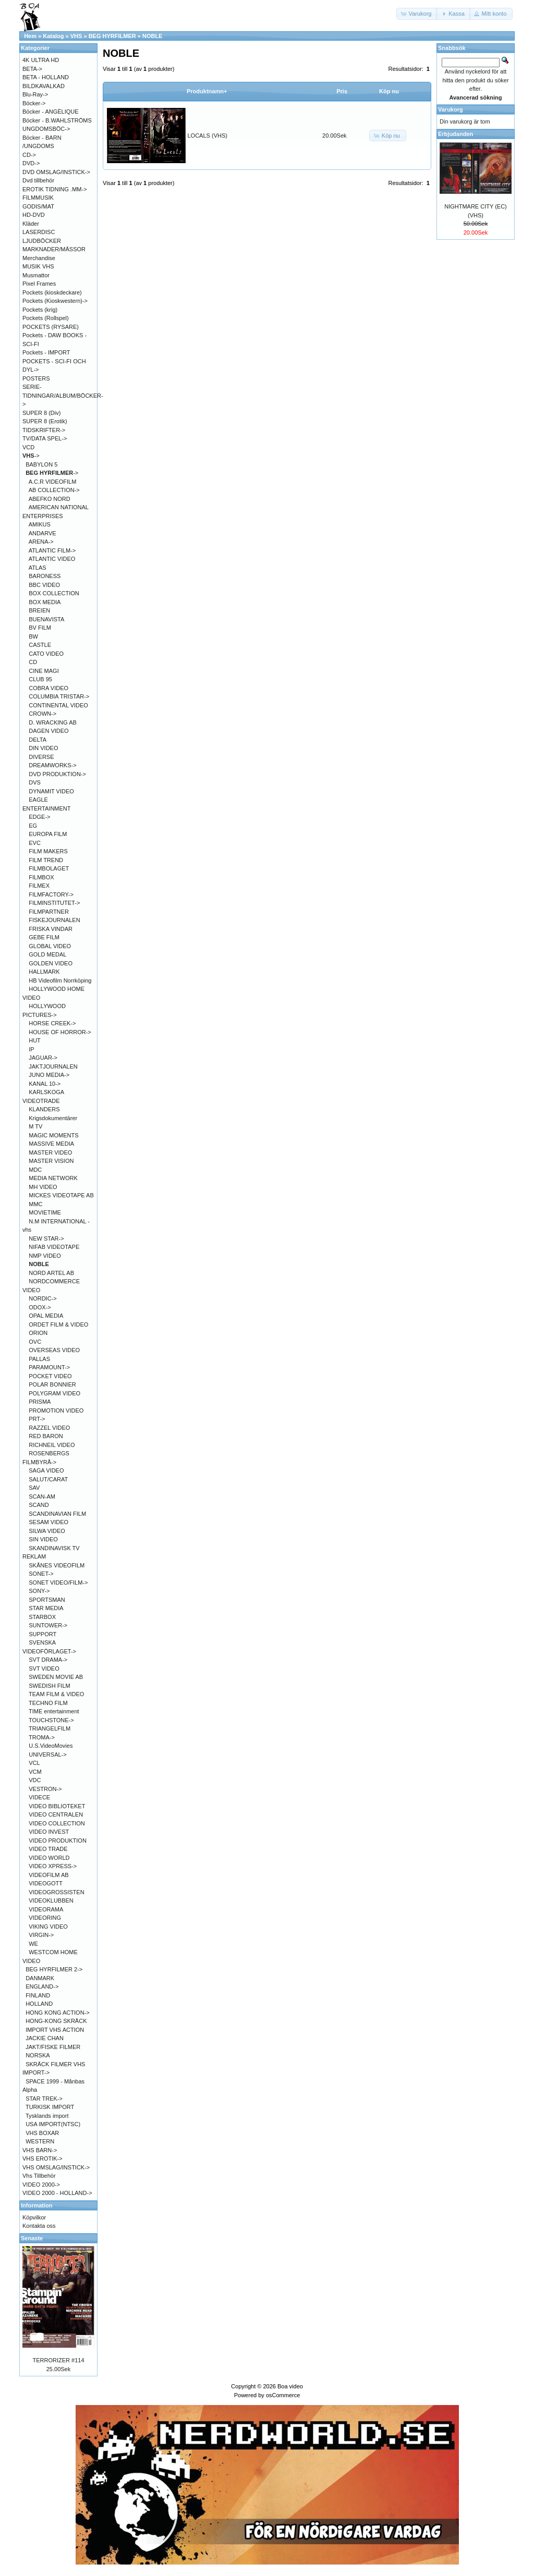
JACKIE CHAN (45, 2038)
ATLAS (37, 568)
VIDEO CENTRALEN (56, 1814)
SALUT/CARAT (48, 1479)
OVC (35, 1342)
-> (31, 455)
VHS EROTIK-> (42, 2158)
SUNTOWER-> (48, 1625)
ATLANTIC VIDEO (52, 559)
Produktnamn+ (207, 91)
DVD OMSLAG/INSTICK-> (56, 172)
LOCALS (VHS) (207, 135)
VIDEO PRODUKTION (58, 1840)
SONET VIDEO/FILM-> (58, 1582)
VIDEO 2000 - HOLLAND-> (57, 2193)
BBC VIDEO (44, 585)
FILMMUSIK (38, 197)
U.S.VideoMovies (50, 1746)
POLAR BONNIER (52, 1384)
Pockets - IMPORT (46, 352)
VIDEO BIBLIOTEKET (57, 1806)
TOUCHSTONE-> (51, 1720)
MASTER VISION (51, 1161)
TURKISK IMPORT (50, 2107)
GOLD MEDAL (47, 954)
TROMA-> (42, 1737)
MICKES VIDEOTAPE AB (61, 1195)
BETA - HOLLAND (45, 77)
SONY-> (39, 1591)
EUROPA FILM (48, 834)
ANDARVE (42, 533)
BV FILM (40, 627)
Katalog (53, 36)
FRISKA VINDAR (50, 929)
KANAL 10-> (44, 1084)
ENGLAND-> (42, 1986)
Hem (30, 36)
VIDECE (39, 1797)
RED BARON (46, 1436)
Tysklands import (47, 2116)
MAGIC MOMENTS (53, 1135)
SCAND (39, 1505)
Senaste (32, 2238)
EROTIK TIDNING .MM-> (54, 189)
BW (33, 636)
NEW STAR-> (46, 1238)
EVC (35, 843)
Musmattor (36, 275)
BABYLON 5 (41, 464)
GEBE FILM (44, 937)
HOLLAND (39, 2004)
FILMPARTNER (49, 912)
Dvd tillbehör (38, 180)
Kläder (30, 223)
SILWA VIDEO (47, 1531)
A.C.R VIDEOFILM (53, 482)
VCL (34, 1763)
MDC (35, 1170)
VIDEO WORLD (49, 1858)
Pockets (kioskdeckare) (52, 292)
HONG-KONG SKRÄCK (56, 2021)
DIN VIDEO (43, 748)
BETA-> (32, 69)
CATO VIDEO (46, 654)
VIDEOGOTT (46, 1883)
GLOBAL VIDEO (50, 946)
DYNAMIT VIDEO (51, 791)
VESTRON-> (45, 1789)
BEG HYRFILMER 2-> (54, 1969)
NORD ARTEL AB (51, 1273)
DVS (35, 782)
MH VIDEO (43, 1187)
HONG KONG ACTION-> (58, 2012)
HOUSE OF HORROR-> (60, 1032)
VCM (35, 1772)
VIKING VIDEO (48, 1926)
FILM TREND (46, 860)
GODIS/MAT (38, 206)
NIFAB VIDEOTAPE (54, 1247)
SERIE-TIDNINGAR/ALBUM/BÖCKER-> (62, 395)
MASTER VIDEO (50, 1152)
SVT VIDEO (44, 1668)
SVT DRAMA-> (48, 1660)
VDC (35, 1780)
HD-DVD (33, 215)
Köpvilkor (34, 2217)
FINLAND (38, 1995)
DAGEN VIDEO (48, 731)
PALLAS (39, 1359)
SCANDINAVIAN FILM (57, 1514)
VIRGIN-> (41, 1935)
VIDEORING (45, 1918)
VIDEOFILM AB (48, 1875)
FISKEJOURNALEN (54, 920)
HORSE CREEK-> (52, 1023)
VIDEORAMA (46, 1909)
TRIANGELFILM (49, 1728)
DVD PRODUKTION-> (57, 774)
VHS (76, 36)
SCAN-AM (42, 1496)
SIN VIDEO (43, 1539)
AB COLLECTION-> (54, 490)
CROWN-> (42, 713)
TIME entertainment (54, 1711)
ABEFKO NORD (49, 499)
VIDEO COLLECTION (57, 1823)
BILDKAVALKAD (43, 86)
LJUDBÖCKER (41, 241)
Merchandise (38, 258)
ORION (38, 1333)
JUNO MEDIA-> (49, 1075)
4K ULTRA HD (40, 60)
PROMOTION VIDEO (56, 1410)
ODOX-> (40, 1307)
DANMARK (40, 1978)
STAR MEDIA (46, 1608)
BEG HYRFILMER (112, 36)
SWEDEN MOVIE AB (56, 1677)
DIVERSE (41, 757)
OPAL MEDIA (46, 1315)
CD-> (29, 155)
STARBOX (42, 1617)
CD (33, 662)
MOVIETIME (45, 1212)
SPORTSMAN (47, 1600)
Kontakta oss (39, 2226)
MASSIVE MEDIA (51, 1143)
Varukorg (450, 109)
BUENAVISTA (46, 619)
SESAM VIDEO (48, 1522)
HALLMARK (44, 971)
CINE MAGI (43, 671)
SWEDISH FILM (49, 1686)
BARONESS (44, 576)
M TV (35, 1126)
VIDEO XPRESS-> (53, 1866)
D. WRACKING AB (53, 722)
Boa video (290, 2386)
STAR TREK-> (44, 2098)
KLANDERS (44, 1109)
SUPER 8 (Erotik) (44, 421)
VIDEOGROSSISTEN (56, 1892)
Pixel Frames (39, 283)
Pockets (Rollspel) (45, 318)
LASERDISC (38, 232)
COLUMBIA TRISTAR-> (59, 696)
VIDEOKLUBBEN (51, 1900)
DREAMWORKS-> (52, 765)
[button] (417, 14)
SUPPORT (42, 1634)
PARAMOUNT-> (49, 1367)
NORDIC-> (42, 1298)
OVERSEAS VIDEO (54, 1350)
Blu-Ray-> (35, 94)
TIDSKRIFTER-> (43, 430)
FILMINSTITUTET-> (54, 903)
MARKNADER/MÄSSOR (54, 249)
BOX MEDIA (44, 602)
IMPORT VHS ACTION (55, 2030)
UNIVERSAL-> (47, 1754)
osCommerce (283, 2395)
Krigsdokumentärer (53, 1118)
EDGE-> (39, 817)
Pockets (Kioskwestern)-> (55, 301)
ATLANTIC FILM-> (52, 550)
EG (33, 826)
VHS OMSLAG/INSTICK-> (56, 2167)
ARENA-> (41, 541)
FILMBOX (41, 877)
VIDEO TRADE (48, 1849)
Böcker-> (33, 103)
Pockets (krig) (39, 309)
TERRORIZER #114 (58, 2360)
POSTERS (36, 378)
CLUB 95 (40, 679)
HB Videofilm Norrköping (60, 980)
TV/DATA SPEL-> (44, 438)
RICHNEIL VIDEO (52, 1445)
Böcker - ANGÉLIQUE (50, 111)
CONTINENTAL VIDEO (58, 705)
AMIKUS (40, 524)
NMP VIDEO (45, 1256)
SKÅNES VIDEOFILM (56, 1565)
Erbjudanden (455, 134)
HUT (35, 1040)
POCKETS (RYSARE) (50, 327)
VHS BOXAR (42, 2133)
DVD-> (31, 163)
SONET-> (41, 1574)
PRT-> (37, 1419)
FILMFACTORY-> (51, 894)
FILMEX (39, 885)
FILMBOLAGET (49, 868)
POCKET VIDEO (50, 1376)
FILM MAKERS (48, 851)
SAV (34, 1488)
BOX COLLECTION (54, 593)
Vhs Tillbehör (39, 2176)
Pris (341, 91)
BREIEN (39, 610)
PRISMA (40, 1402)
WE (33, 1944)
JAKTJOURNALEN (53, 1066)
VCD (28, 447)
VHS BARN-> (39, 2150)
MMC (35, 1204)
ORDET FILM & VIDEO (58, 1324)
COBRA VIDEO (48, 688)
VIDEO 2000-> (41, 2184)
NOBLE (152, 36)
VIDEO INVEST (49, 1832)
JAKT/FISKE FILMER (53, 2047)
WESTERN (40, 2141)
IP (31, 1049)
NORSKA (38, 2055)
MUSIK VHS (38, 266)
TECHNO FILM (48, 1703)
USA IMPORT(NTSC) (53, 2124)
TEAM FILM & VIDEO (56, 1694)
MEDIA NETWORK (53, 1178)
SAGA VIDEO (46, 1470)
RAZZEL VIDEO (49, 1428)
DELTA (37, 740)
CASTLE (40, 645)
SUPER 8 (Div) (41, 413)
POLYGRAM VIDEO (54, 1393)
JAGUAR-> (43, 1057)
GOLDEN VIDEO (50, 963)
